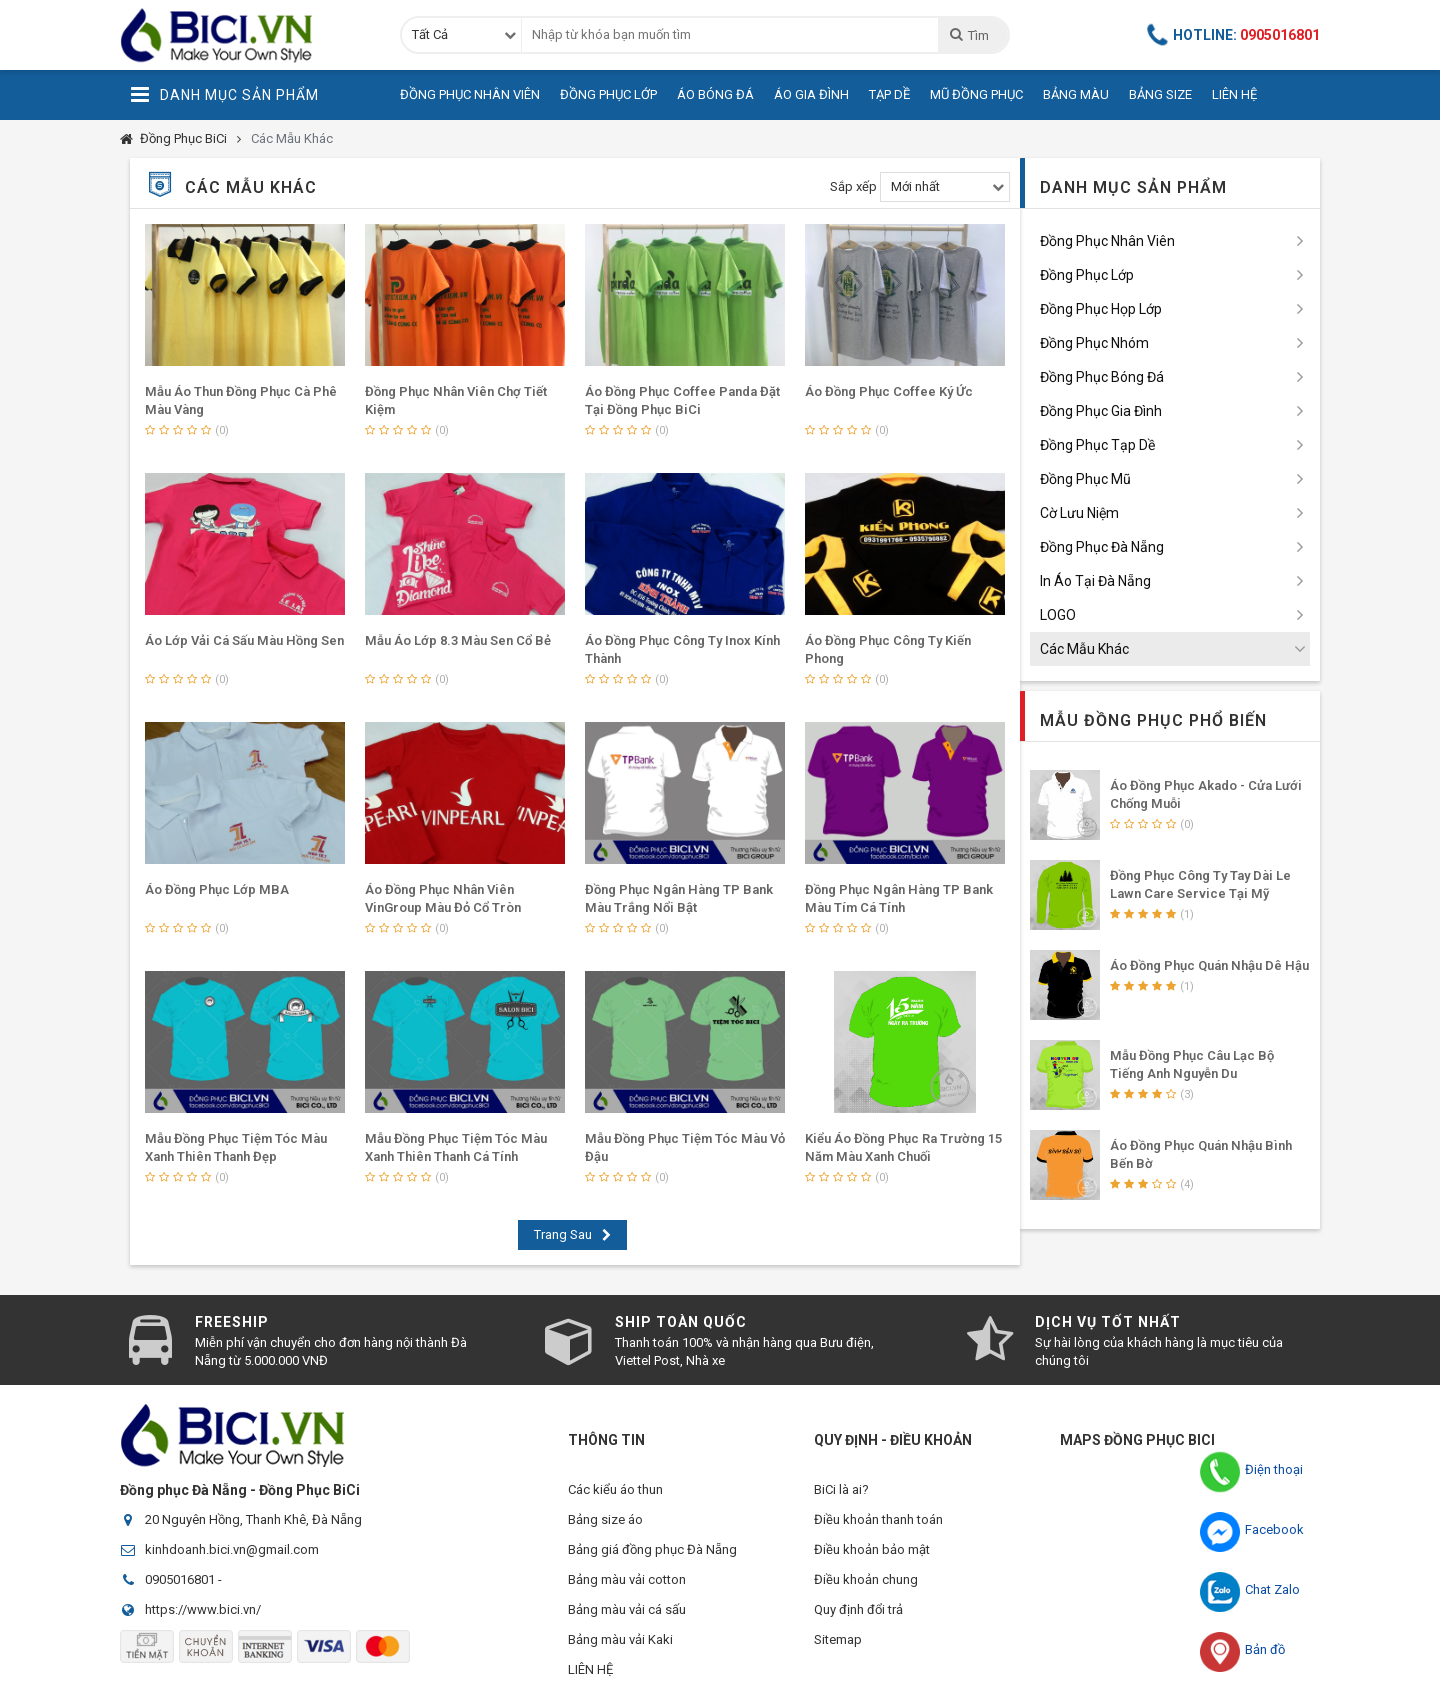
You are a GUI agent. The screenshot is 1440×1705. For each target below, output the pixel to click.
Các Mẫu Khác (292, 138)
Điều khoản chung (866, 1579)
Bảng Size (1160, 94)
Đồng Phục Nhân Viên (470, 94)
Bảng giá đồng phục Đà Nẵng (652, 1549)
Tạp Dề (889, 94)
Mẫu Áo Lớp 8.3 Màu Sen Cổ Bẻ (458, 640)
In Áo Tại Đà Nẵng (1095, 581)
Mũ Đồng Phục (976, 94)
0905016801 (180, 1579)
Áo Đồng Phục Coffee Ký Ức (889, 391)
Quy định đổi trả (858, 1609)
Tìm (968, 35)
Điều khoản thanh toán (878, 1519)
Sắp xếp (853, 186)
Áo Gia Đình (811, 94)
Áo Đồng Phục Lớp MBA (217, 889)
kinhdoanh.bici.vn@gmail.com (232, 1549)
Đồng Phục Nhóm (1094, 343)
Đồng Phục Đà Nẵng (1102, 547)
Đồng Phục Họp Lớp (1101, 309)
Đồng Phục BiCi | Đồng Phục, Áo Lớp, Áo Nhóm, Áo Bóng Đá (245, 35)
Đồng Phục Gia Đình (1101, 411)
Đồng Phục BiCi (183, 138)
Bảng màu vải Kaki (620, 1639)
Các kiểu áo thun (615, 1489)
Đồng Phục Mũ (1085, 479)
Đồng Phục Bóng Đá (1102, 377)
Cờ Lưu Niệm (1079, 513)
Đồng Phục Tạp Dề (1097, 445)
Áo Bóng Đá (715, 94)
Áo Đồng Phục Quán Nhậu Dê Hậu (1209, 965)
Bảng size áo (605, 1519)
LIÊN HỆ (590, 1669)
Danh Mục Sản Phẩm (224, 95)
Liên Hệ (1234, 94)
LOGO (1058, 615)
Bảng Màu (1076, 94)
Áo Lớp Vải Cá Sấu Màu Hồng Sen (244, 640)
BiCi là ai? (841, 1489)
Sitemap (838, 1639)
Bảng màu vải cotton (627, 1579)
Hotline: (1234, 35)
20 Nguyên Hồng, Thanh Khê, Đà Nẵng (253, 1519)
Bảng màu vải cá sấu (627, 1609)
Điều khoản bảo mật (872, 1549)
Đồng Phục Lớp (608, 94)
